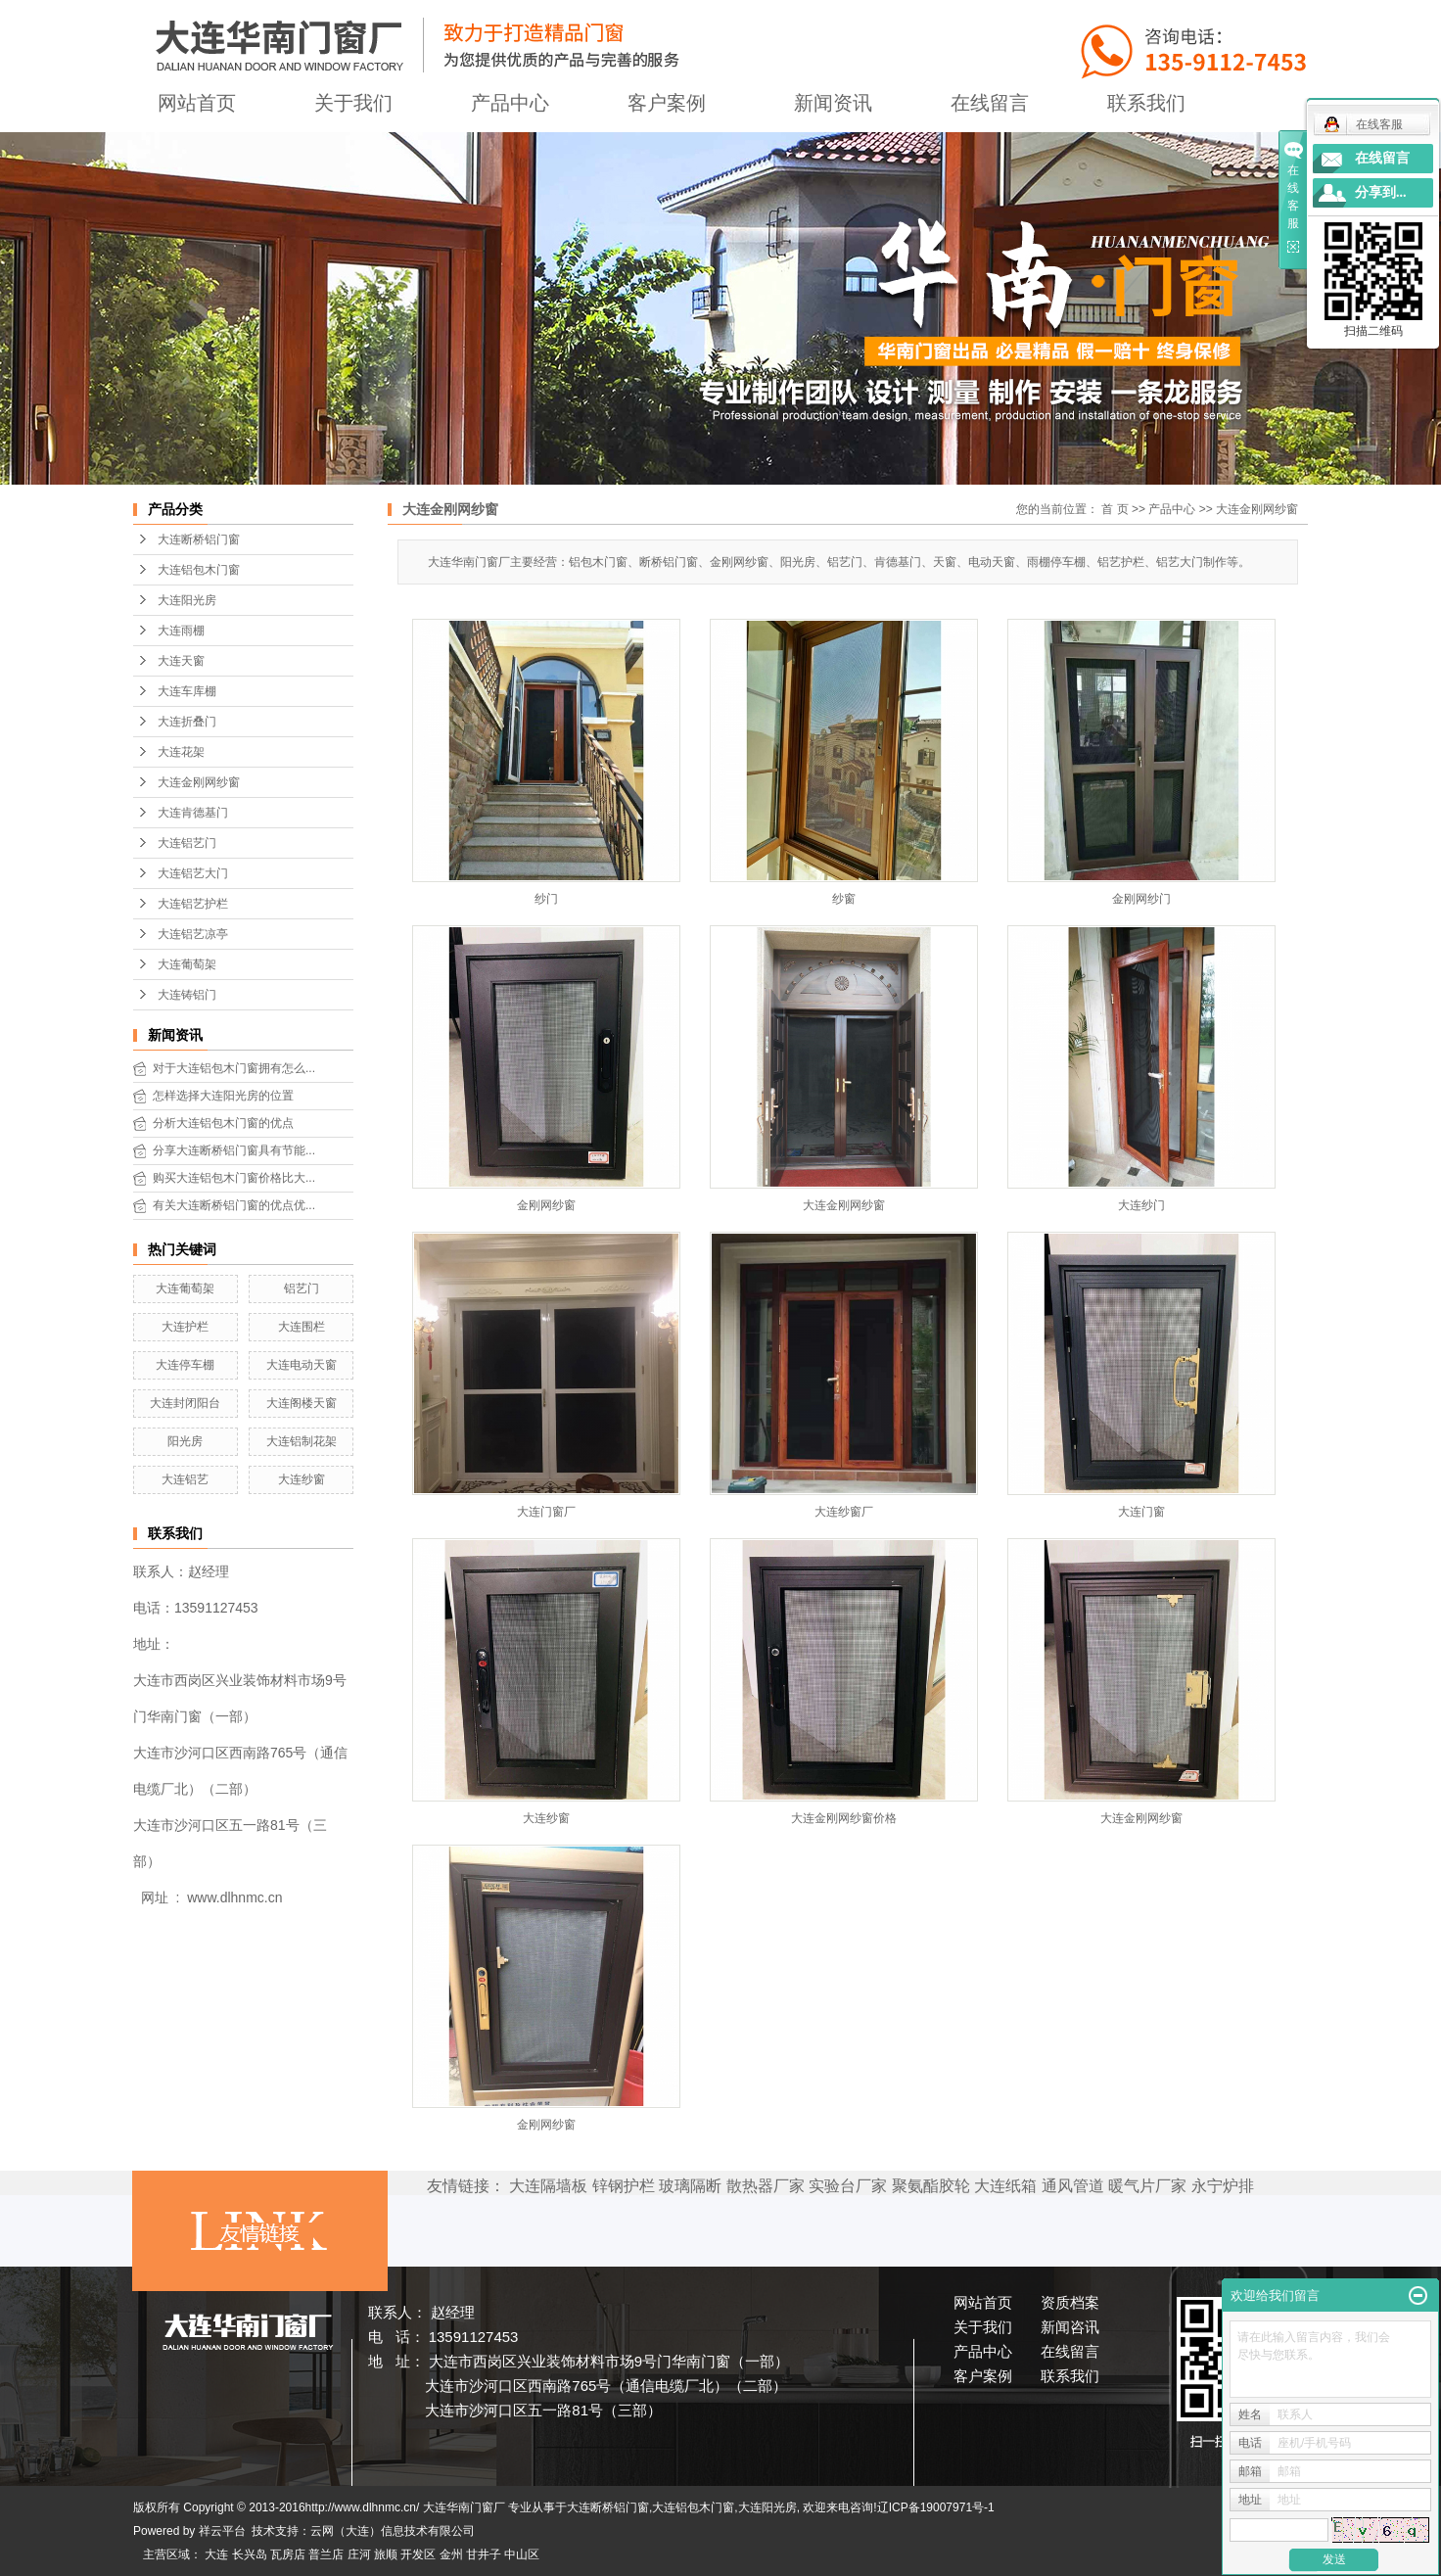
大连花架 (181, 752)
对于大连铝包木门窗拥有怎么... (234, 1068)
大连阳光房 (187, 600)
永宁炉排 (1222, 2186)
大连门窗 (1141, 1512)
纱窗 (844, 899)
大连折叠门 (187, 721)
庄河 (359, 2554)
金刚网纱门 (1141, 899)
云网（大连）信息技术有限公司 (392, 2531)
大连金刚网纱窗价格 (844, 1818)
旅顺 (385, 2554)
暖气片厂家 (1147, 2186)
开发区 (418, 2554)
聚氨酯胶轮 (931, 2186)
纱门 (546, 899)
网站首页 (197, 103)
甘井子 (483, 2554)
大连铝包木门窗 (199, 570)
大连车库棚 (187, 691)
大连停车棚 (185, 1365)
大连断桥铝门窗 (199, 539)
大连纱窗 (301, 1479)
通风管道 (1073, 2186)
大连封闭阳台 (185, 1403)
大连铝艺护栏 (193, 904)
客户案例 (667, 103)
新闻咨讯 (1070, 2326)
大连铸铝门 (187, 995)
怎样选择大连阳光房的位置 (223, 1095)
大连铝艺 (185, 1479)
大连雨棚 (181, 630)
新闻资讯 (833, 103)
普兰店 (326, 2554)
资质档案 (1070, 2302)
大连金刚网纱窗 (199, 782)
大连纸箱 (1005, 2186)
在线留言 (990, 103)
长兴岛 (249, 2554)
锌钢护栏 (623, 2186)
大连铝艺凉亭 (193, 934)
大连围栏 (301, 1327)
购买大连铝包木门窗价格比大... (234, 1178)
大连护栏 (185, 1327)
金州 (451, 2554)
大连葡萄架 (187, 964)
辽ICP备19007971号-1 (936, 2507)
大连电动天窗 (301, 1365)
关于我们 (353, 103)
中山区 (521, 2554)
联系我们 (1146, 103)
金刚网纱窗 (546, 1205)
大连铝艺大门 (193, 873)
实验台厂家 (848, 2186)
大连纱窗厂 (843, 1512)
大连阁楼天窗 (301, 1403)
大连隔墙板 (548, 2186)
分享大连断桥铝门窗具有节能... (234, 1150)
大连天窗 (181, 661)
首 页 (1114, 509)
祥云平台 (222, 2531)
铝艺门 (301, 1288)
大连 (216, 2554)
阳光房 (185, 1441)
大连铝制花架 (301, 1441)
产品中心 (510, 103)
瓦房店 (287, 2554)
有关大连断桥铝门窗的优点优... (234, 1205)
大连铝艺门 (187, 843)
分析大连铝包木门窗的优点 (223, 1123)
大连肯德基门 (193, 813)
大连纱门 (1141, 1205)
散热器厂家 (765, 2186)
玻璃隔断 (690, 2186)
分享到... (1381, 192)
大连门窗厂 (546, 1512)
